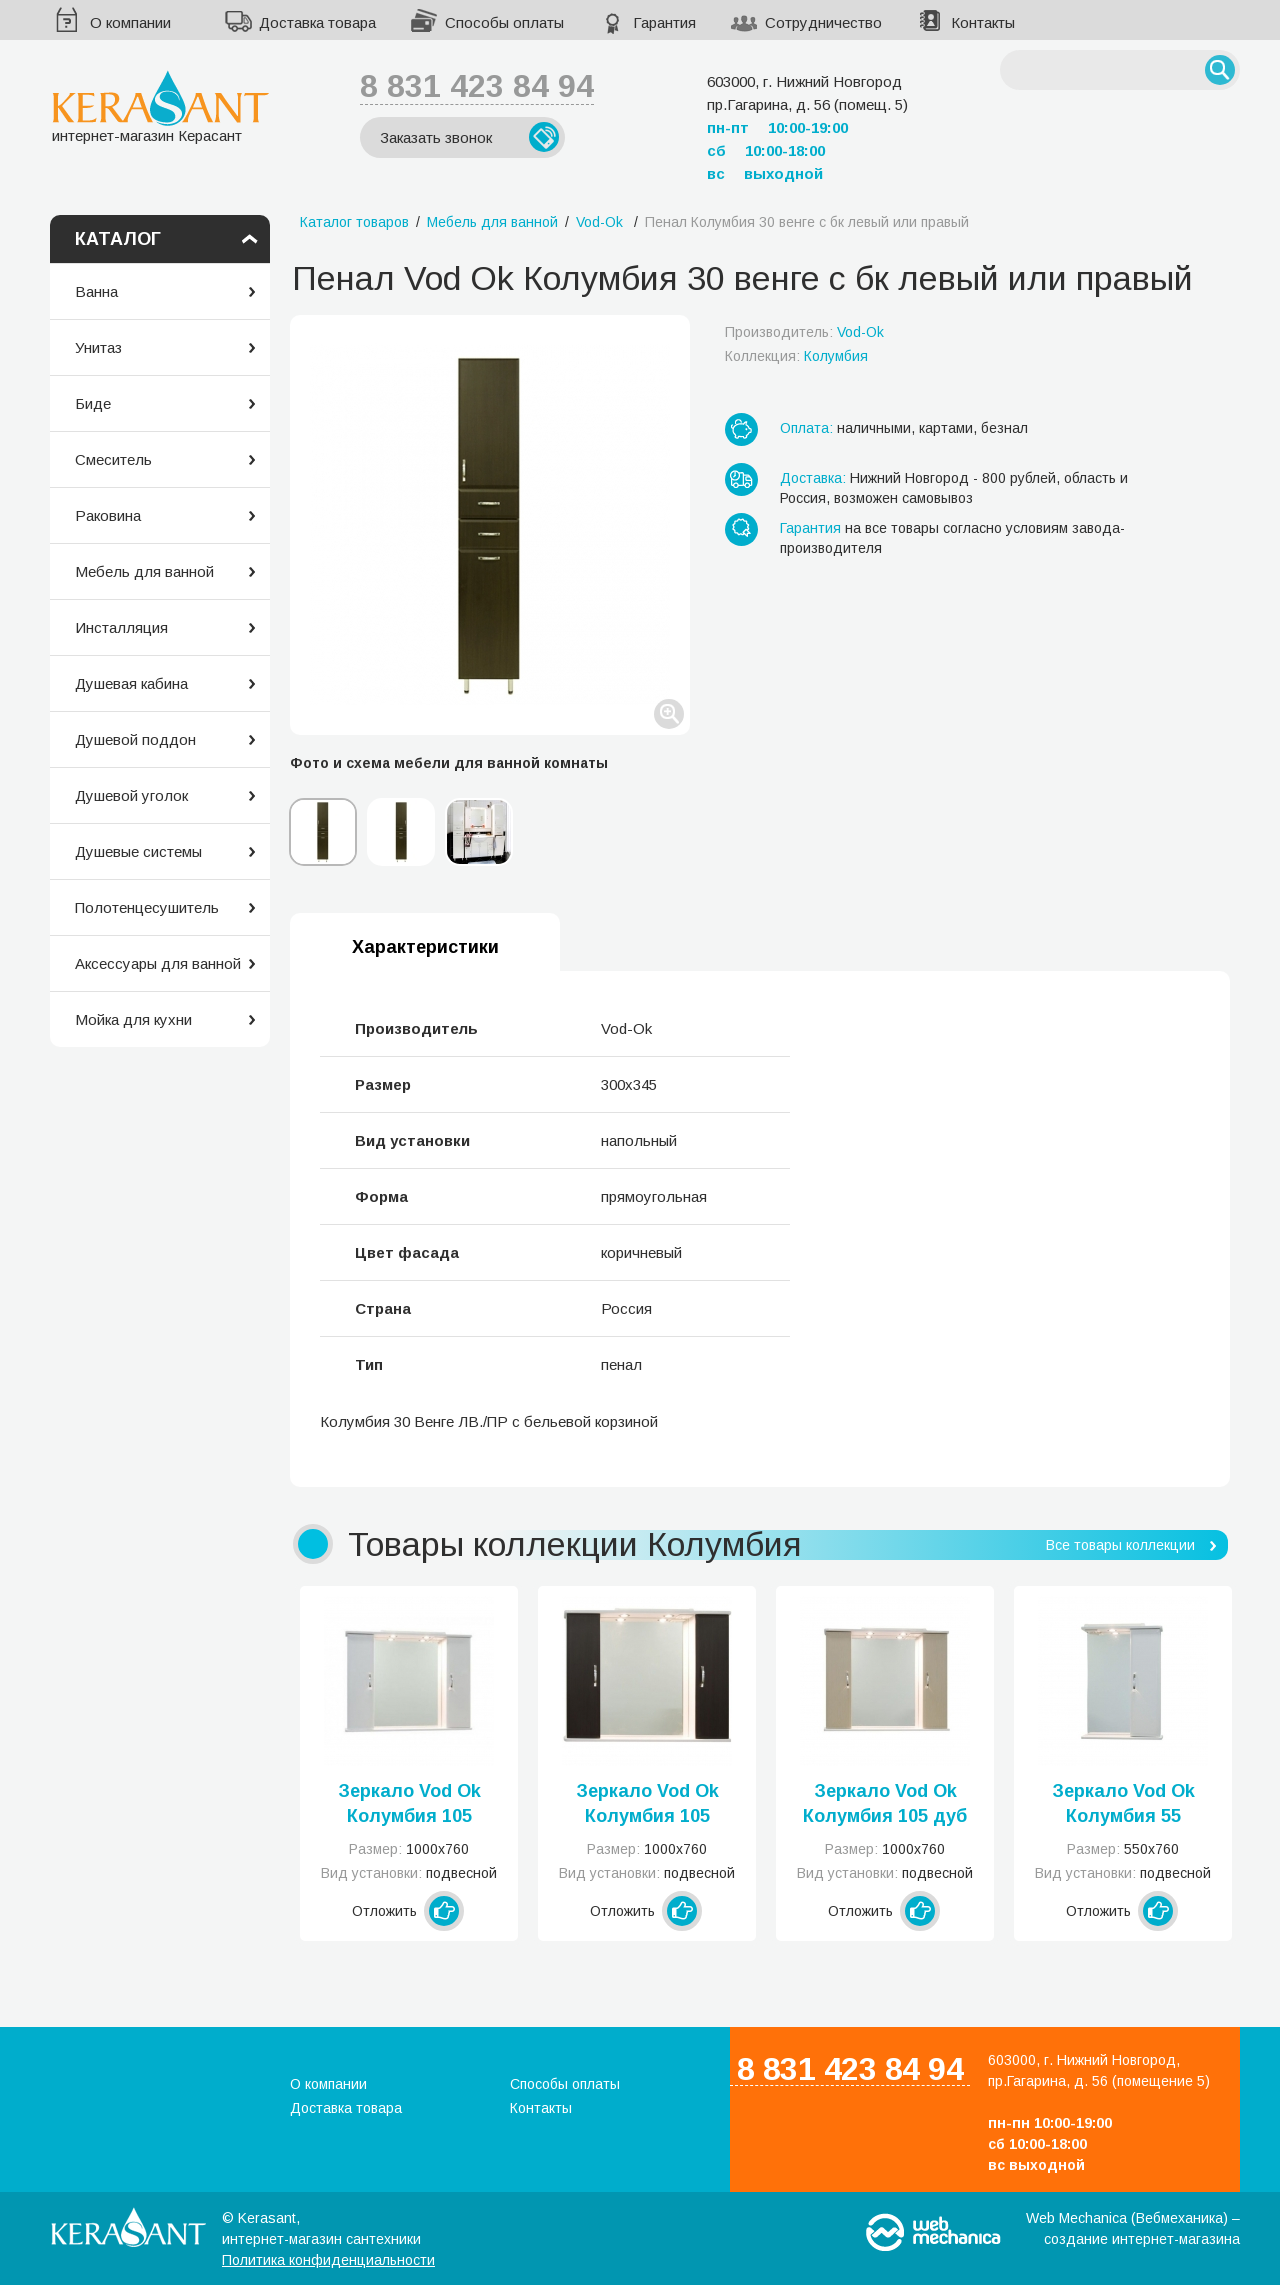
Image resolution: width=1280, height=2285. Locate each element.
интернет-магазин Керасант (160, 106)
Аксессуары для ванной (158, 963)
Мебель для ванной (144, 571)
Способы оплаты (504, 22)
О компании (130, 22)
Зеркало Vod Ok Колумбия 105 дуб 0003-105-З (885, 1805)
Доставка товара (317, 22)
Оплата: (806, 428)
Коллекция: (796, 356)
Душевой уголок (131, 795)
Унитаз (98, 347)
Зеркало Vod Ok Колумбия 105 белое (409, 1805)
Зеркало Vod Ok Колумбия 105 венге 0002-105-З (647, 1805)
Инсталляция (121, 627)
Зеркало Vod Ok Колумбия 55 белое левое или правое (1123, 1805)
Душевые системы (138, 851)
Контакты (983, 22)
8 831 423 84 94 (477, 86)
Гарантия (664, 22)
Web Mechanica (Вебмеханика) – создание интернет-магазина (1133, 2228)
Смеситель (113, 459)
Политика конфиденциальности (328, 2260)
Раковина (108, 515)
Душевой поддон (135, 739)
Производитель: (804, 332)
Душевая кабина (131, 683)
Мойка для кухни (133, 1019)
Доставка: (813, 478)
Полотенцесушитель (147, 907)
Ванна (96, 291)
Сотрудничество (823, 22)
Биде (93, 403)
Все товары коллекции (1120, 1545)
